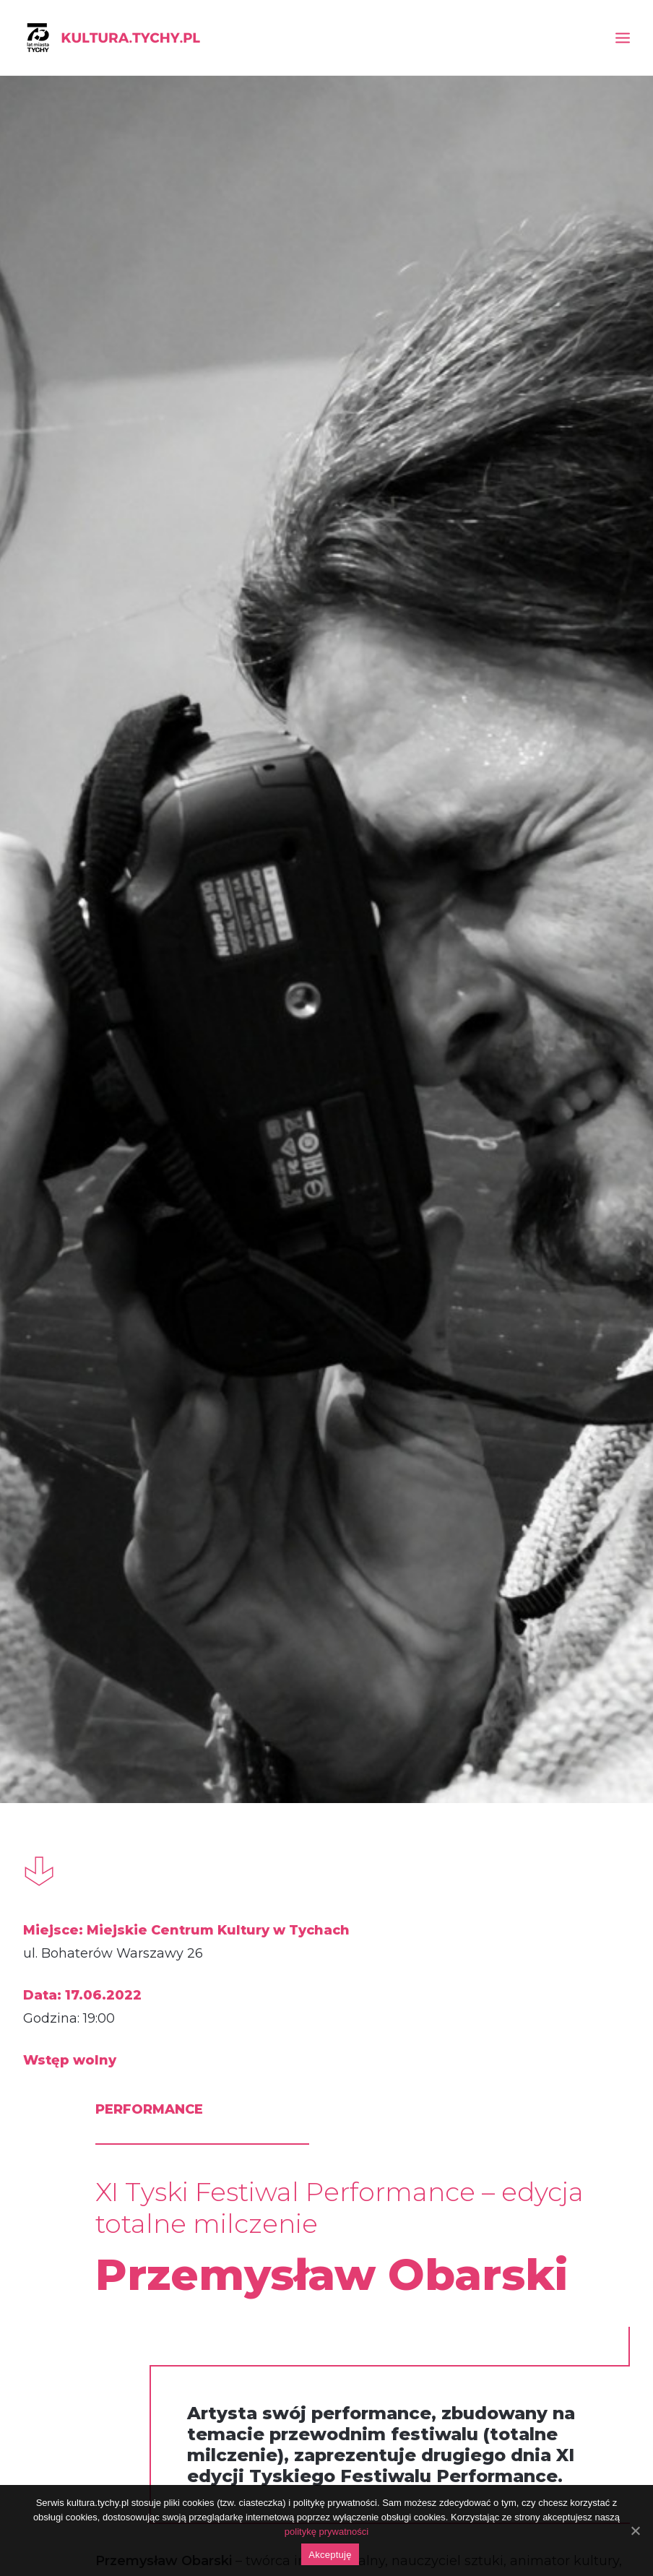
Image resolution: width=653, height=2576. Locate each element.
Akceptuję (329, 2554)
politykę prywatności (326, 2531)
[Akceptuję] (635, 2530)
